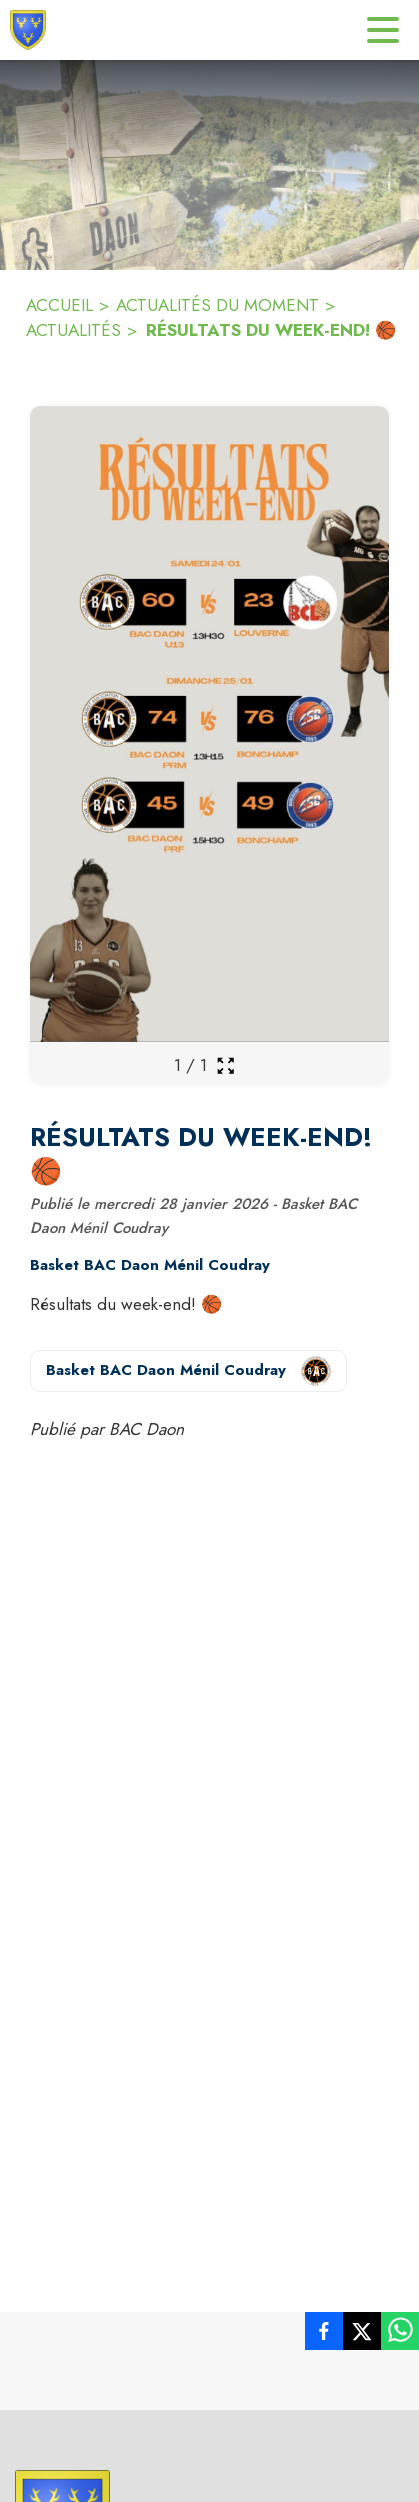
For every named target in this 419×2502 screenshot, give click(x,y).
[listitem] (324, 2335)
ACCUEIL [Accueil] (59, 305)
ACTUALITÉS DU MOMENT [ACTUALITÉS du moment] (217, 305)
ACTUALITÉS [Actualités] (73, 330)
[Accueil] (28, 30)
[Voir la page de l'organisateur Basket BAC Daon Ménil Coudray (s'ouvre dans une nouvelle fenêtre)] (188, 1371)
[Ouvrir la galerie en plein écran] (225, 1065)
